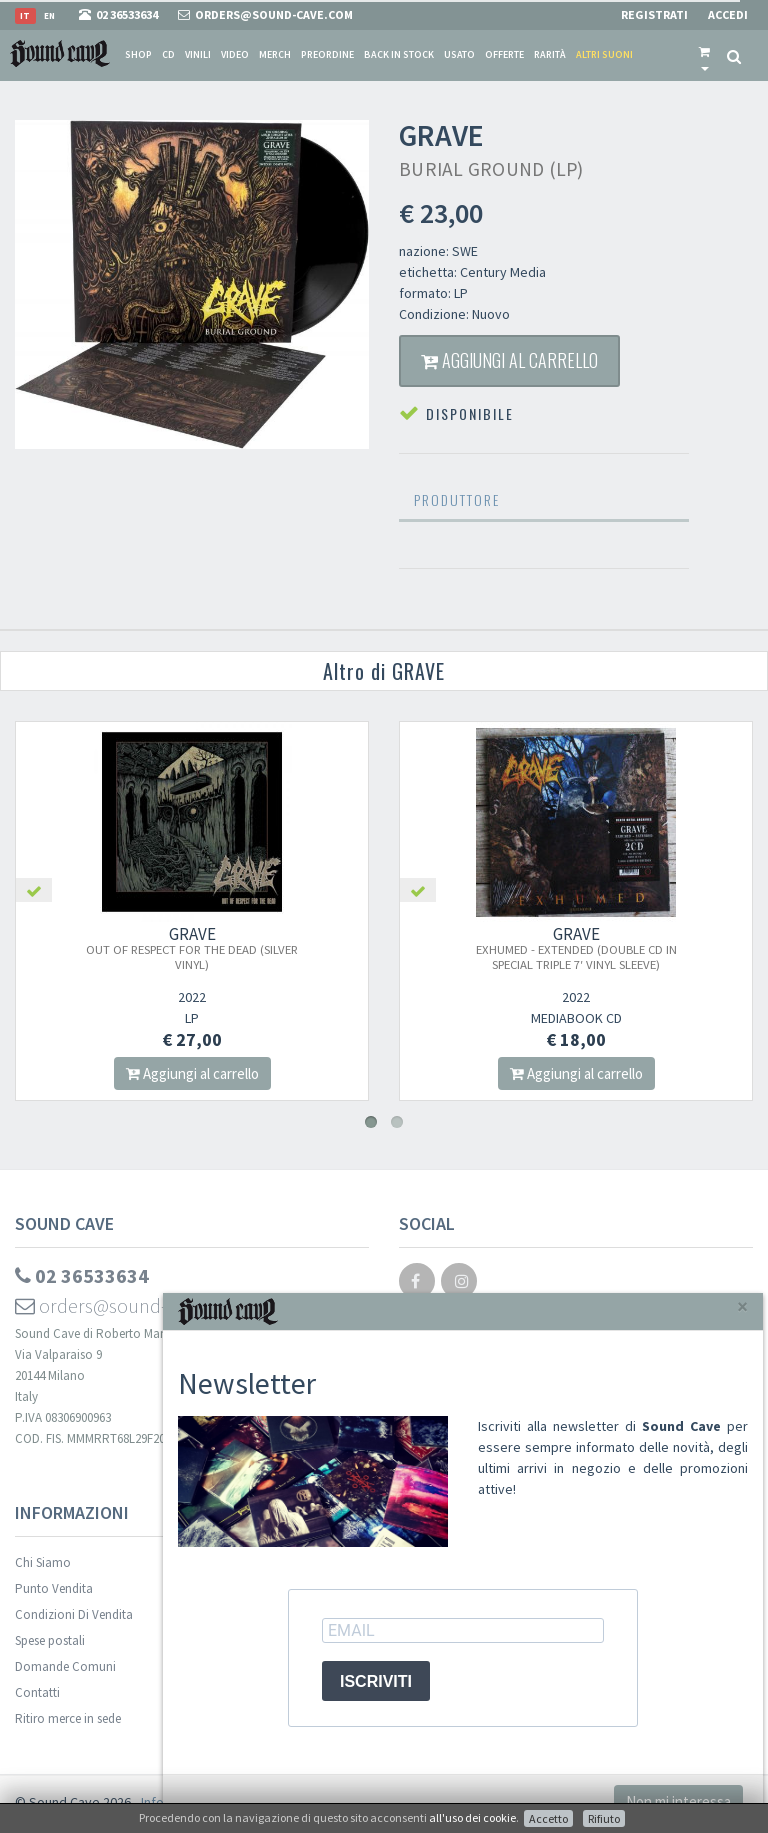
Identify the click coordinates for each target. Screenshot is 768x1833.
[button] (704, 55)
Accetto (548, 1818)
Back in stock (399, 54)
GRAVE (213, 947)
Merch (275, 54)
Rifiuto (604, 1818)
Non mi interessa (678, 1801)
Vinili (198, 54)
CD (168, 54)
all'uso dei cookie (472, 1817)
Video (235, 54)
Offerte (504, 54)
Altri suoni (604, 54)
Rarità (550, 54)
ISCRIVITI (376, 1681)
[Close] (742, 1306)
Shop (138, 54)
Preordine (327, 54)
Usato (459, 54)
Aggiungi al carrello (509, 360)
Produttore (457, 499)
